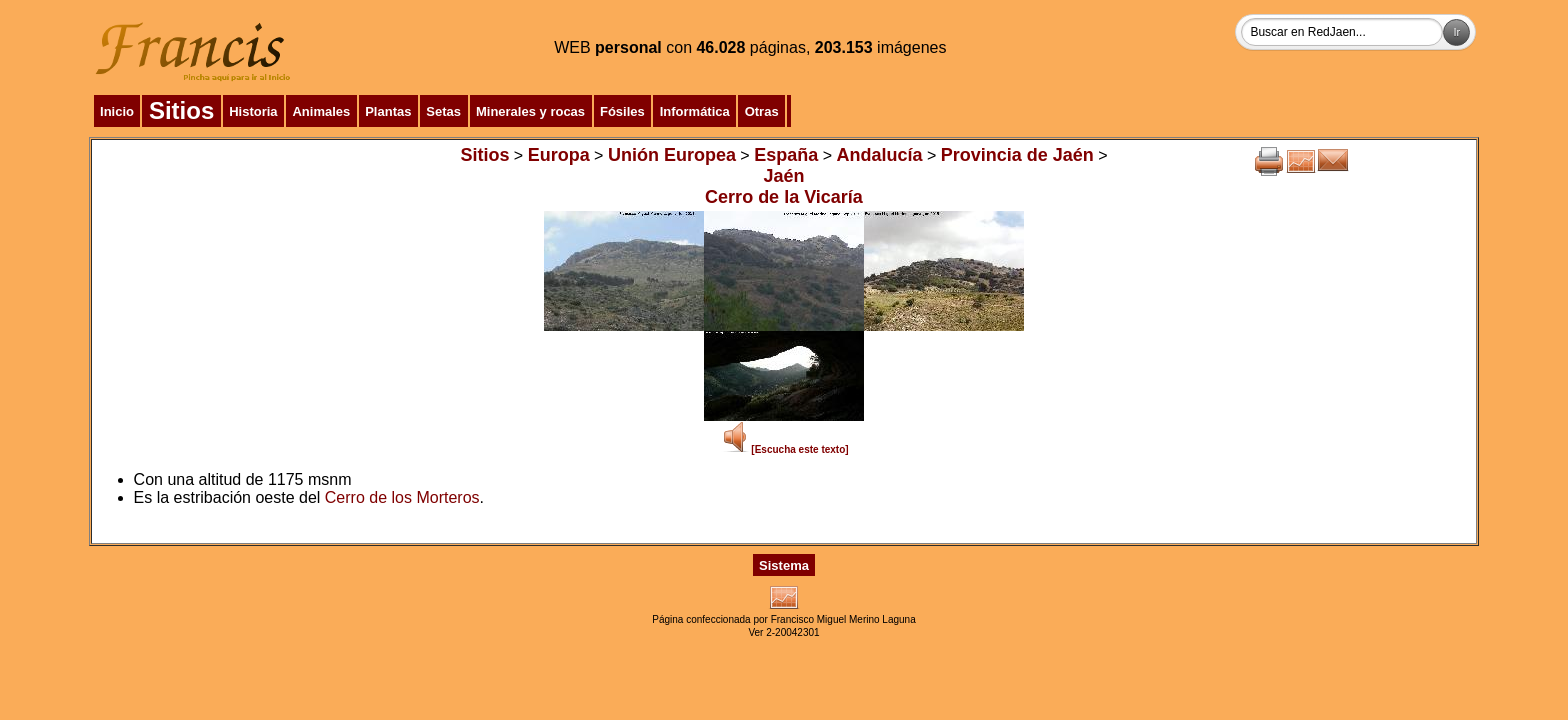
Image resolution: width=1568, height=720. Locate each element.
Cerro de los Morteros (402, 497)
